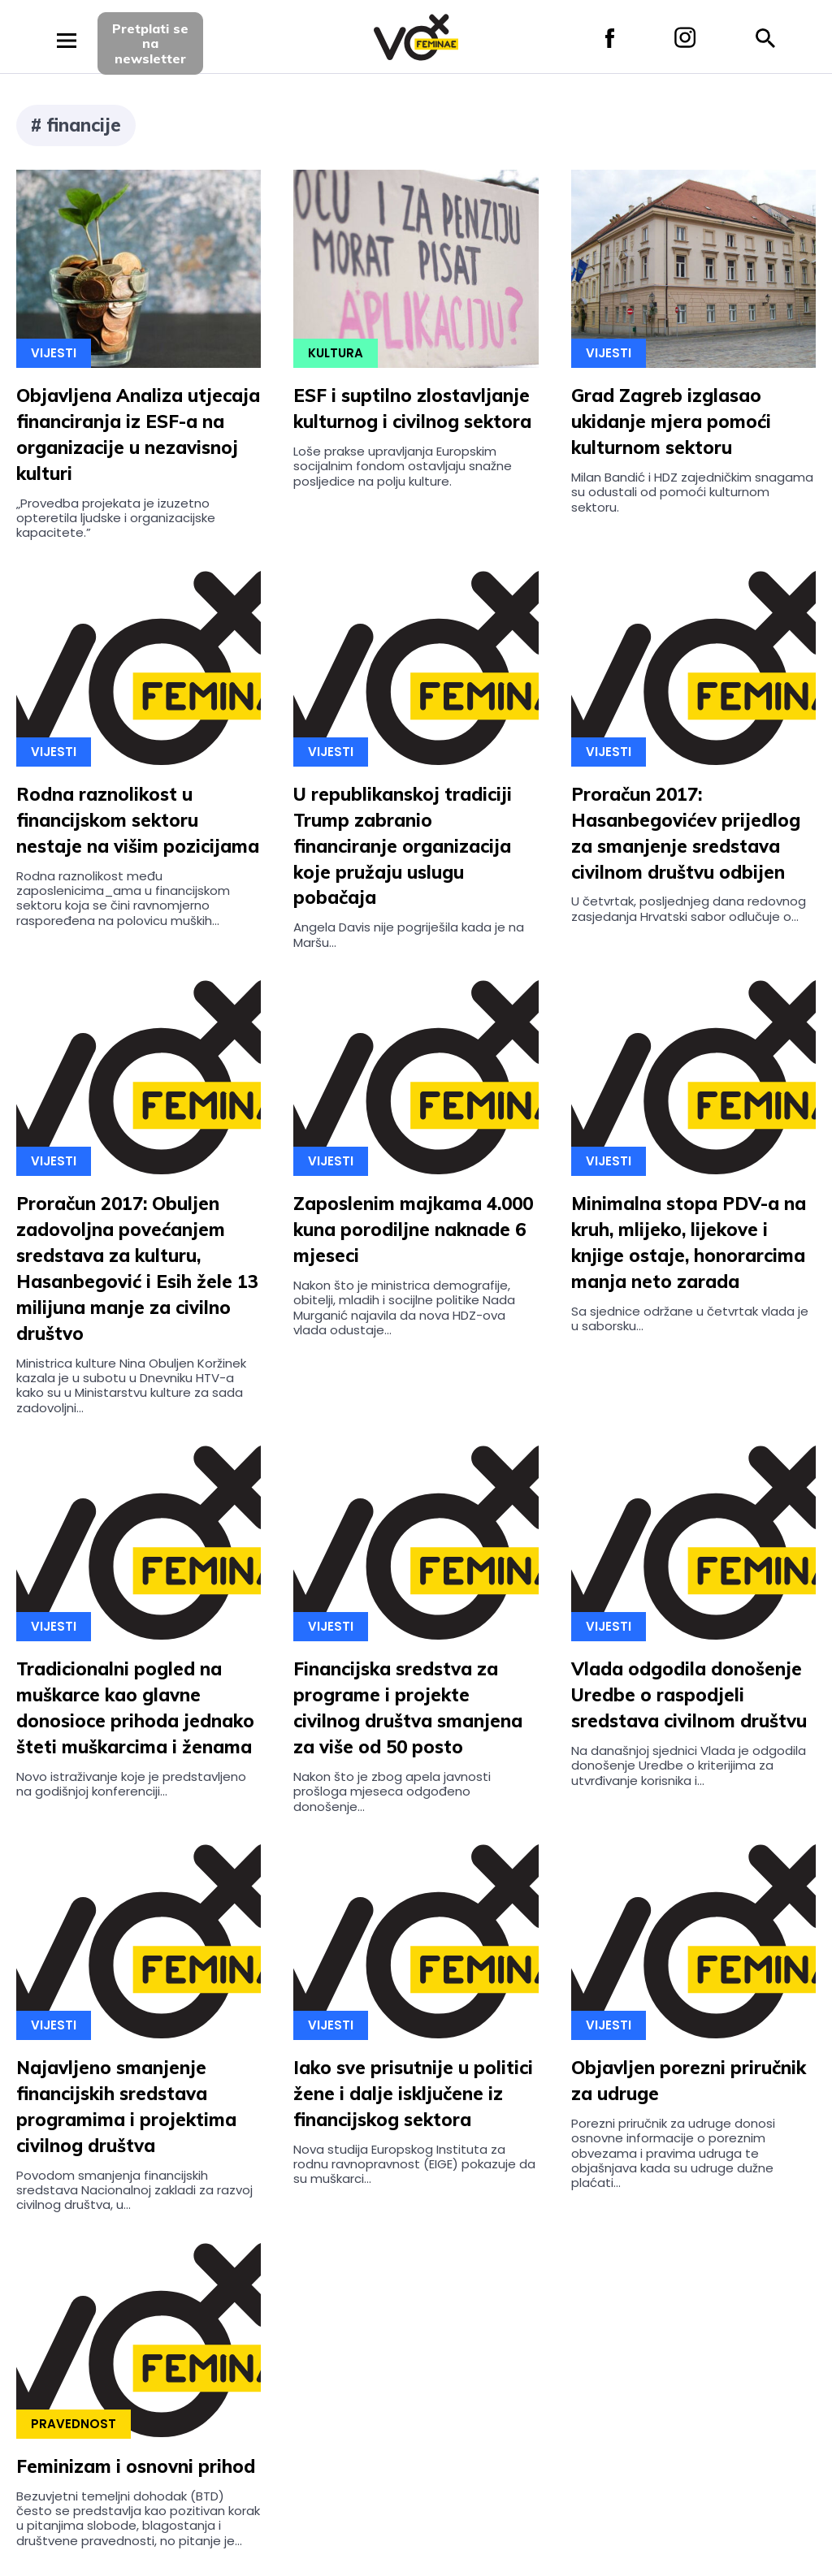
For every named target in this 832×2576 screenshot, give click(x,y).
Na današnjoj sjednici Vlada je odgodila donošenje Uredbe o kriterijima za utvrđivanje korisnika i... (688, 1765)
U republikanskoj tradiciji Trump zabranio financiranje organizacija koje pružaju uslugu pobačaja (402, 846)
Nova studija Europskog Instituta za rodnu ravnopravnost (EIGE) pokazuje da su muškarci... (414, 2164)
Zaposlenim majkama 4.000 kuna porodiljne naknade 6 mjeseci (413, 1229)
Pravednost (73, 2423)
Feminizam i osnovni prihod (135, 2466)
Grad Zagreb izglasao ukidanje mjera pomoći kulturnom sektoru (671, 421)
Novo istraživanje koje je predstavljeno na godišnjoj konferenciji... (131, 1784)
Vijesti (53, 352)
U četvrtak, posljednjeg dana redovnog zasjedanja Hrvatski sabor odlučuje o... (688, 908)
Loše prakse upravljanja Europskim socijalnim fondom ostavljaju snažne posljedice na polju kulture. (402, 466)
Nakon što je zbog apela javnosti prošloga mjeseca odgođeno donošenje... (392, 1791)
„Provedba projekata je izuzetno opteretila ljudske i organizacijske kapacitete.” (115, 518)
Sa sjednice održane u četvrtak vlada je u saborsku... (689, 1318)
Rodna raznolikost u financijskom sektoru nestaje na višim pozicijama (137, 820)
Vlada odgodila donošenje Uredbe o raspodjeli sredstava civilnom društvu (689, 1695)
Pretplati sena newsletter (150, 43)
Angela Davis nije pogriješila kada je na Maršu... (408, 934)
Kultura (335, 352)
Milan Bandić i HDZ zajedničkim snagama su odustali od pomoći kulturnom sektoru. (692, 492)
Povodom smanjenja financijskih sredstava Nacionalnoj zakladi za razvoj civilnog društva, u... (134, 2190)
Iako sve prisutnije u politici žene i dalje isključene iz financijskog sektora (413, 2093)
